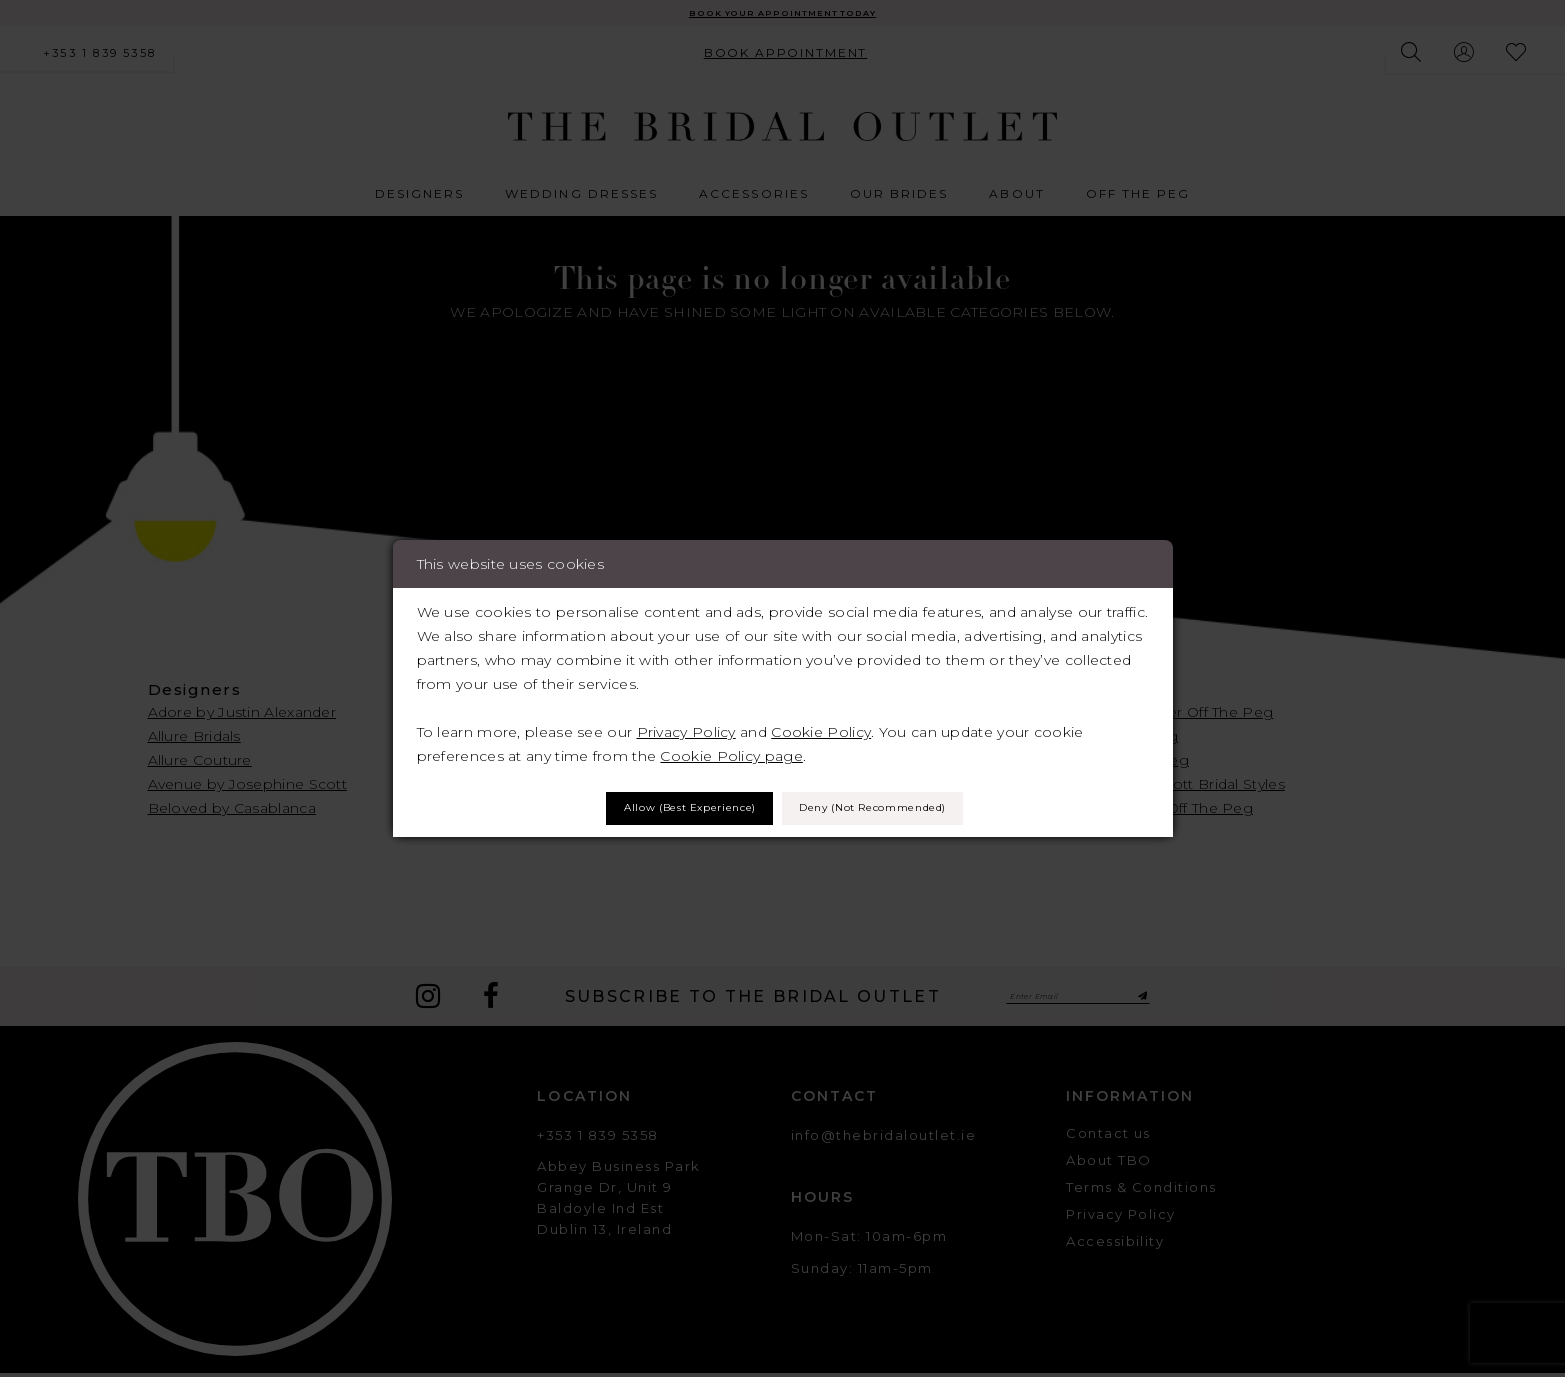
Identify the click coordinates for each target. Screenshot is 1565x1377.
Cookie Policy (821, 726)
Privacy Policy (686, 726)
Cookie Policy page (731, 750)
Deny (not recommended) (906, 809)
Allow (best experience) (650, 809)
